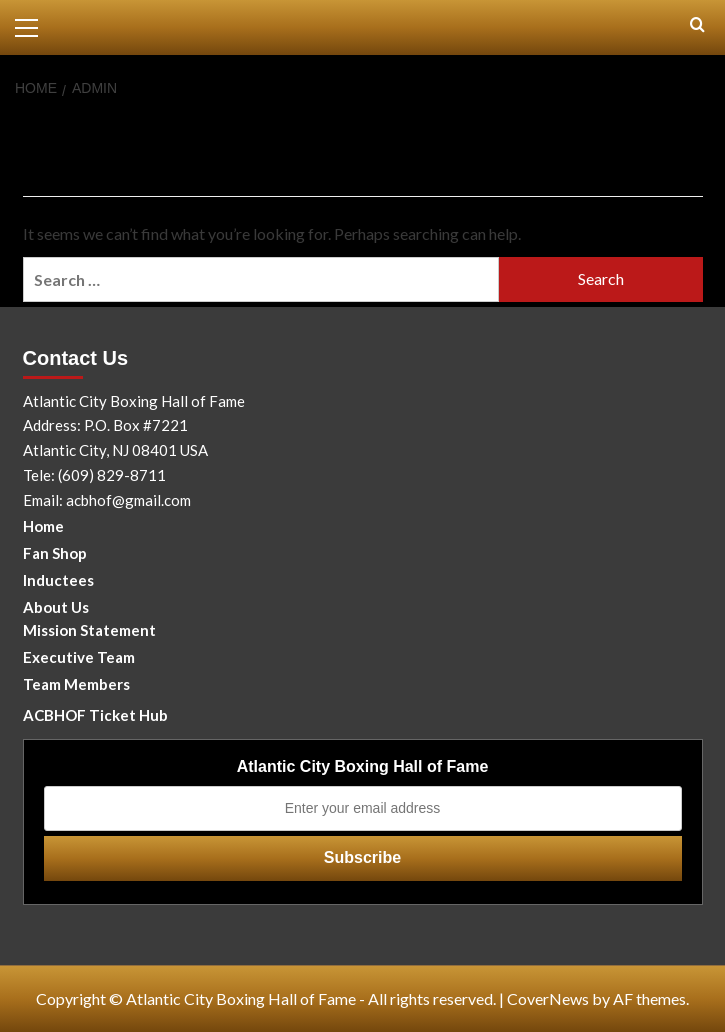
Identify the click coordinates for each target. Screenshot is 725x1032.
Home (43, 526)
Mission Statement (89, 630)
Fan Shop (55, 553)
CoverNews (548, 998)
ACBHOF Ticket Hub (95, 715)
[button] (35, 25)
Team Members (76, 684)
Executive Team (79, 657)
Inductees (58, 580)
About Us (56, 607)
